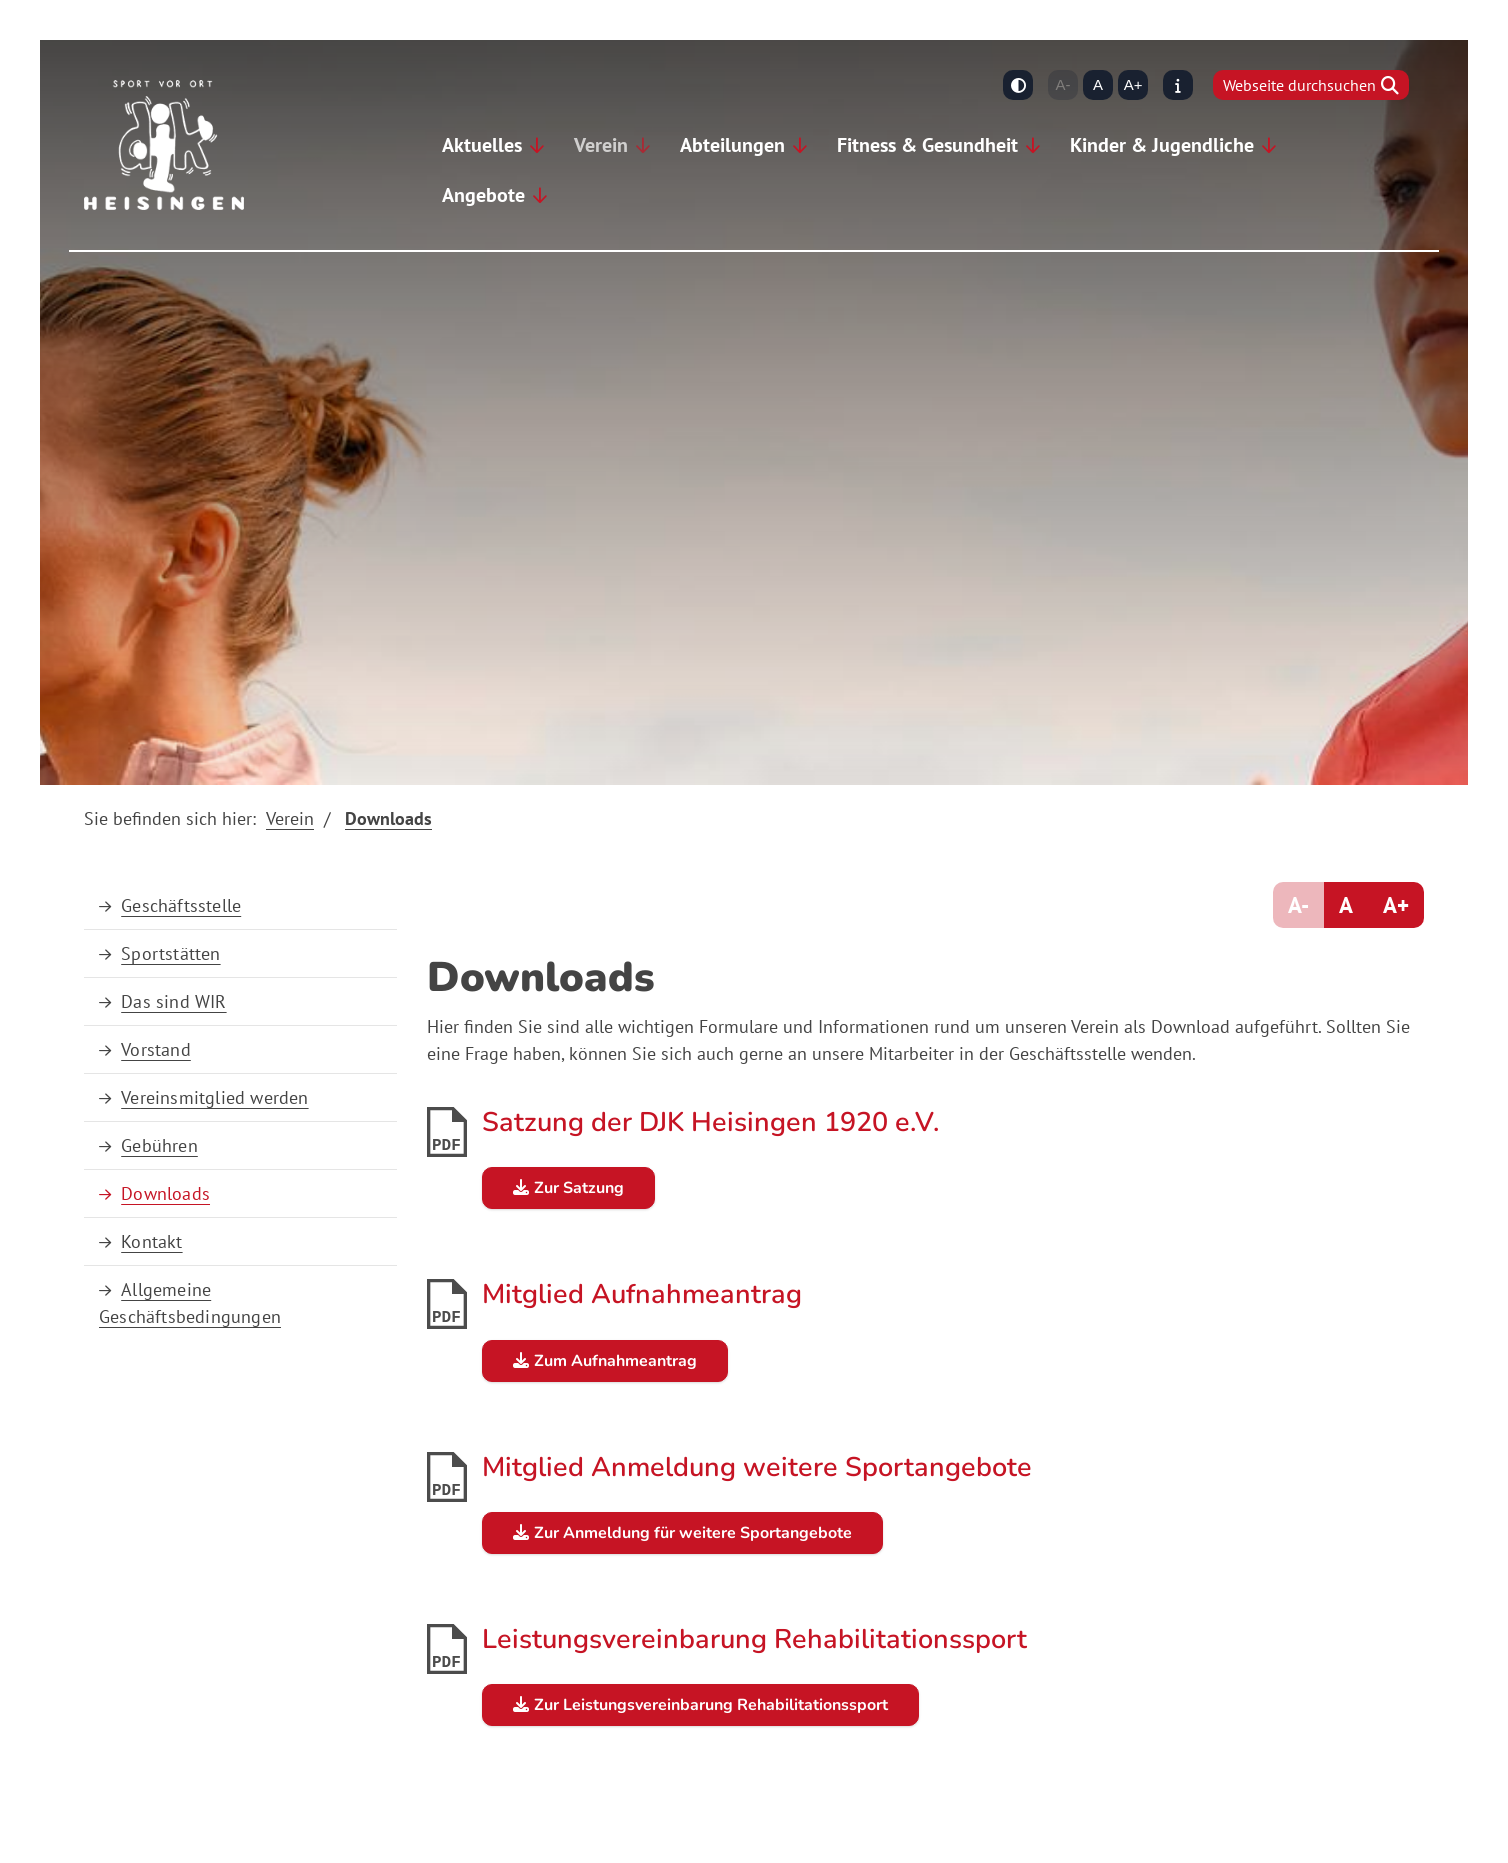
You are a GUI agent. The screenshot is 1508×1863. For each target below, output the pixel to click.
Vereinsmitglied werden (214, 1097)
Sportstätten (170, 953)
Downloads (388, 818)
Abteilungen (732, 145)
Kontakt (151, 1241)
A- (1063, 84)
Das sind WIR (173, 1001)
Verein (601, 145)
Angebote (483, 195)
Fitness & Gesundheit (927, 145)
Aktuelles (482, 145)
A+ (1133, 84)
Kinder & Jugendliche (1162, 145)
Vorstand (156, 1049)
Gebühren (159, 1145)
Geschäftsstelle (181, 905)
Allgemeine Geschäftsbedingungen (190, 1303)
